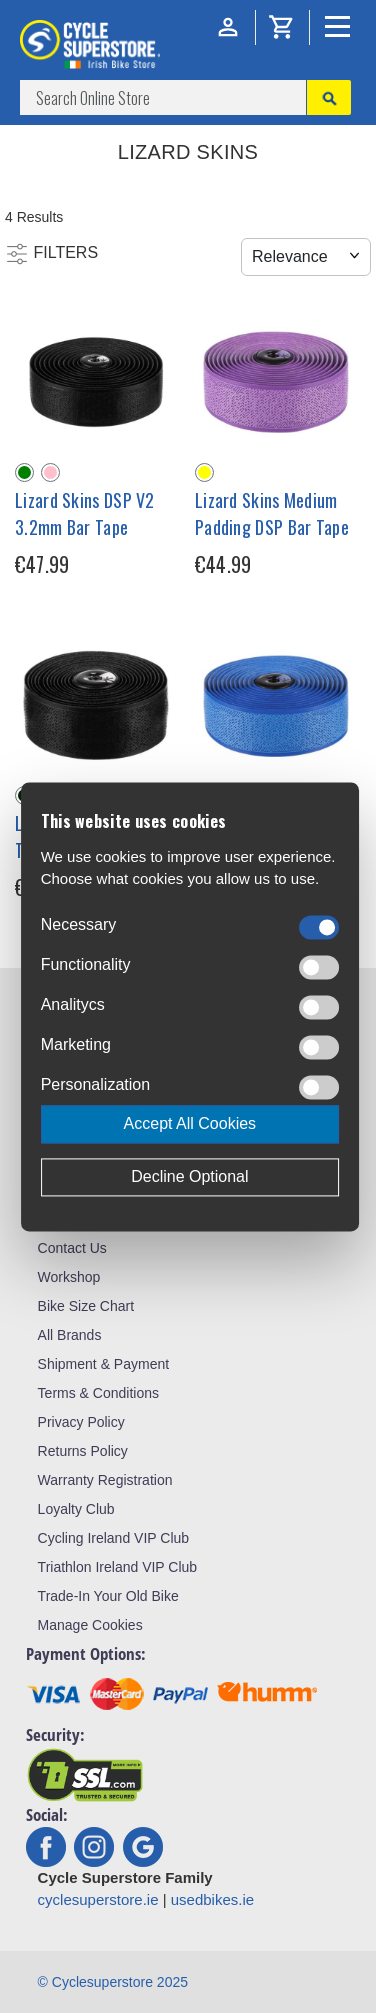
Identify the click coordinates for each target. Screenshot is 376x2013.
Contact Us (72, 1248)
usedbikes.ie (212, 1899)
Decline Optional (189, 1176)
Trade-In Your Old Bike (108, 1596)
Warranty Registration (105, 1480)
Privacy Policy (81, 1422)
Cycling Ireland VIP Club (113, 1538)
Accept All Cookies (190, 1123)
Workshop (69, 1277)
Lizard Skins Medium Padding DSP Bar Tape (272, 513)
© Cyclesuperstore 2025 (113, 1982)
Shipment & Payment (104, 1364)
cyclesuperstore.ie (98, 1899)
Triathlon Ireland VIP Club (118, 1567)
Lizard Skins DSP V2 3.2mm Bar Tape (85, 513)
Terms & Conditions (98, 1393)
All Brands (70, 1335)
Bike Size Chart (86, 1306)
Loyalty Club (76, 1509)
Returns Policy (83, 1451)
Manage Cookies (90, 1625)
